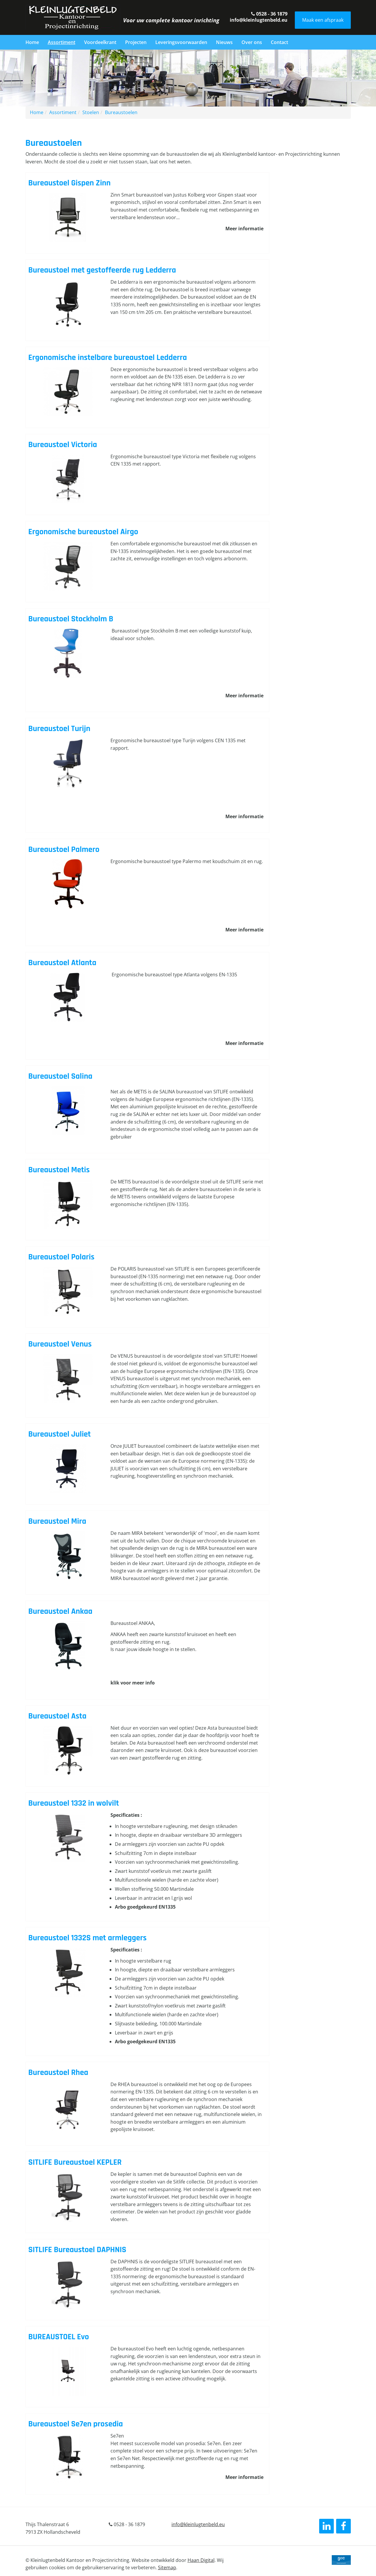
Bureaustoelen (121, 112)
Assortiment (61, 42)
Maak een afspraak (322, 20)
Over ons (251, 42)
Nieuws (224, 42)
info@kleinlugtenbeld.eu (258, 20)
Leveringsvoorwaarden (181, 42)
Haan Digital (201, 2560)
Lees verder (147, 213)
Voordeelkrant (100, 42)
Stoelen (90, 112)
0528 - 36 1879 (269, 14)
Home (32, 42)
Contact (279, 42)
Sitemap (167, 2567)
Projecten (136, 42)
